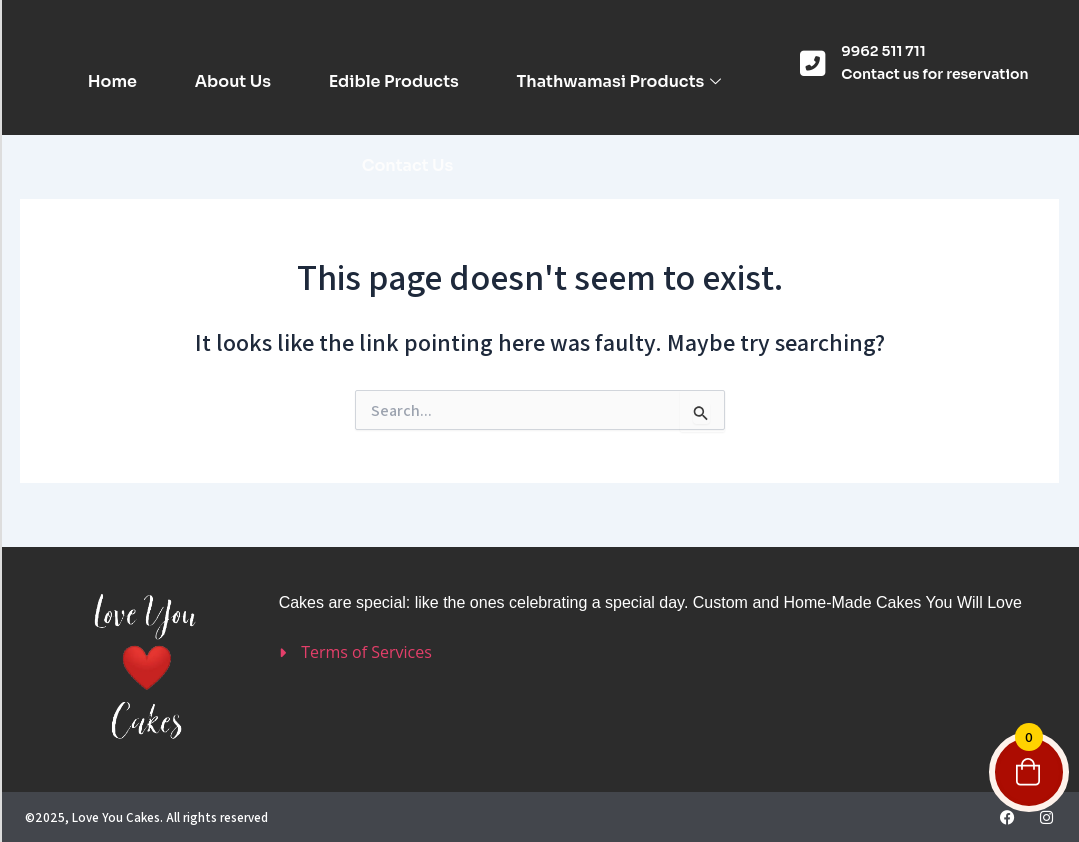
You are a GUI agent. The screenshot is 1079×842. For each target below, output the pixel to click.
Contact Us (408, 165)
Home (111, 81)
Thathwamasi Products (619, 81)
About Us (233, 81)
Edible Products (394, 81)
